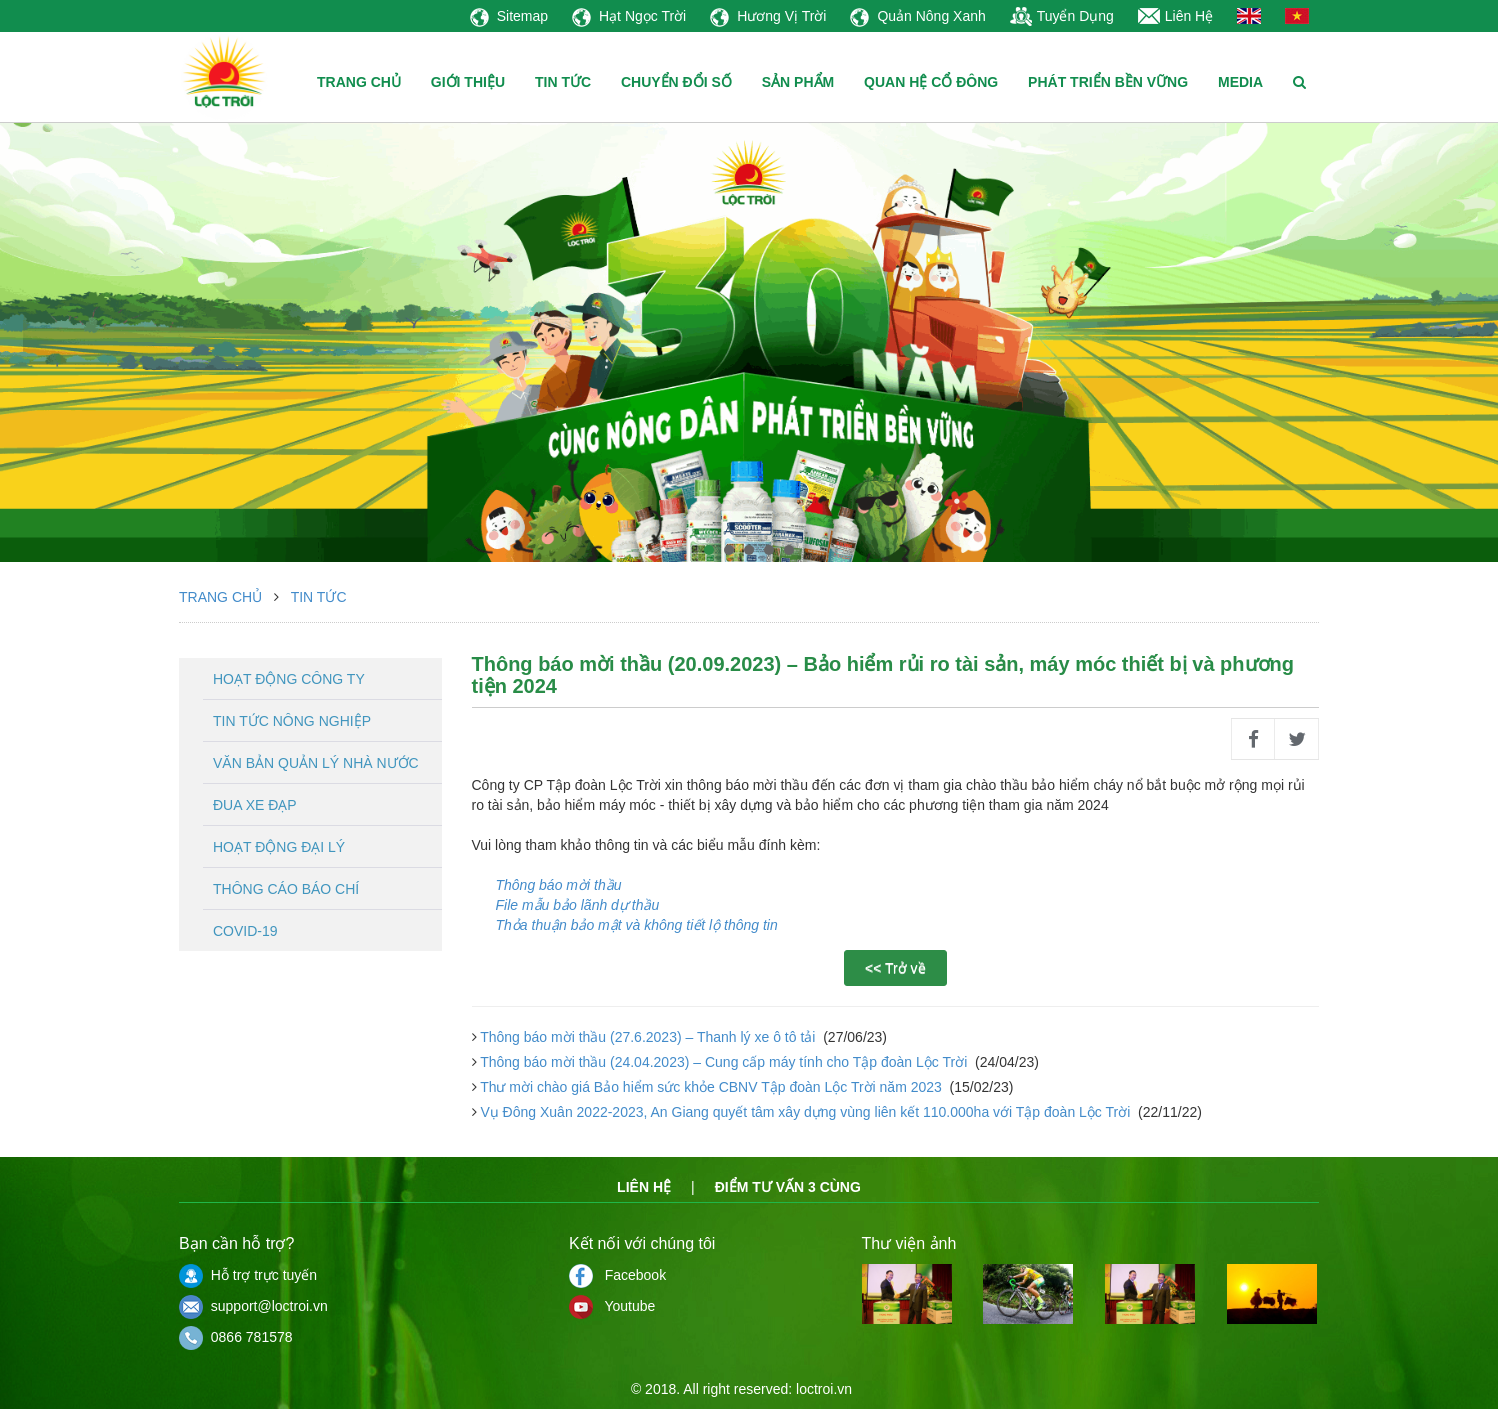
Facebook (617, 1275)
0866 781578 (236, 1337)
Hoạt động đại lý (279, 847)
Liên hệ (644, 1187)
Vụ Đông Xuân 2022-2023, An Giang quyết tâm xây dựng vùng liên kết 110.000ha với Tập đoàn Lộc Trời (806, 1112)
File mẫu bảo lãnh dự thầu (578, 905)
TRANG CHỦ (359, 82)
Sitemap (509, 16)
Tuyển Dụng (1062, 16)
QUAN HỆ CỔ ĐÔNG (931, 82)
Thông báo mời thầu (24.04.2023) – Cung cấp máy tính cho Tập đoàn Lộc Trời (724, 1062)
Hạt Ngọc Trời (629, 16)
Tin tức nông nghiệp (292, 721)
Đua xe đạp (255, 805)
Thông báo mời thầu (559, 885)
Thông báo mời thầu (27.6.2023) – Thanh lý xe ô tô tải (648, 1037)
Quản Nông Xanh (917, 16)
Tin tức (319, 597)
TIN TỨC (563, 82)
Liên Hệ (1175, 16)
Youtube (612, 1306)
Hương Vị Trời (768, 16)
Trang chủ (220, 597)
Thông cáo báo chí (286, 889)
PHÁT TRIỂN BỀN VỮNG (1108, 82)
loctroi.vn (824, 1389)
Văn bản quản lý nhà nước (316, 763)
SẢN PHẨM (798, 82)
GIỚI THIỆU (468, 82)
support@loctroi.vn (253, 1306)
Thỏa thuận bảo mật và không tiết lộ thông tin (637, 925)
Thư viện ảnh (909, 1243)
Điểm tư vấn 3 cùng (788, 1187)
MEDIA (1240, 82)
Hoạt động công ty (289, 679)
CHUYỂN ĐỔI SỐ (676, 82)
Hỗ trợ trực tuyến (248, 1275)
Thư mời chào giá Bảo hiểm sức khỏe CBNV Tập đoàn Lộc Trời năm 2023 (711, 1087)
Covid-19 (245, 931)
